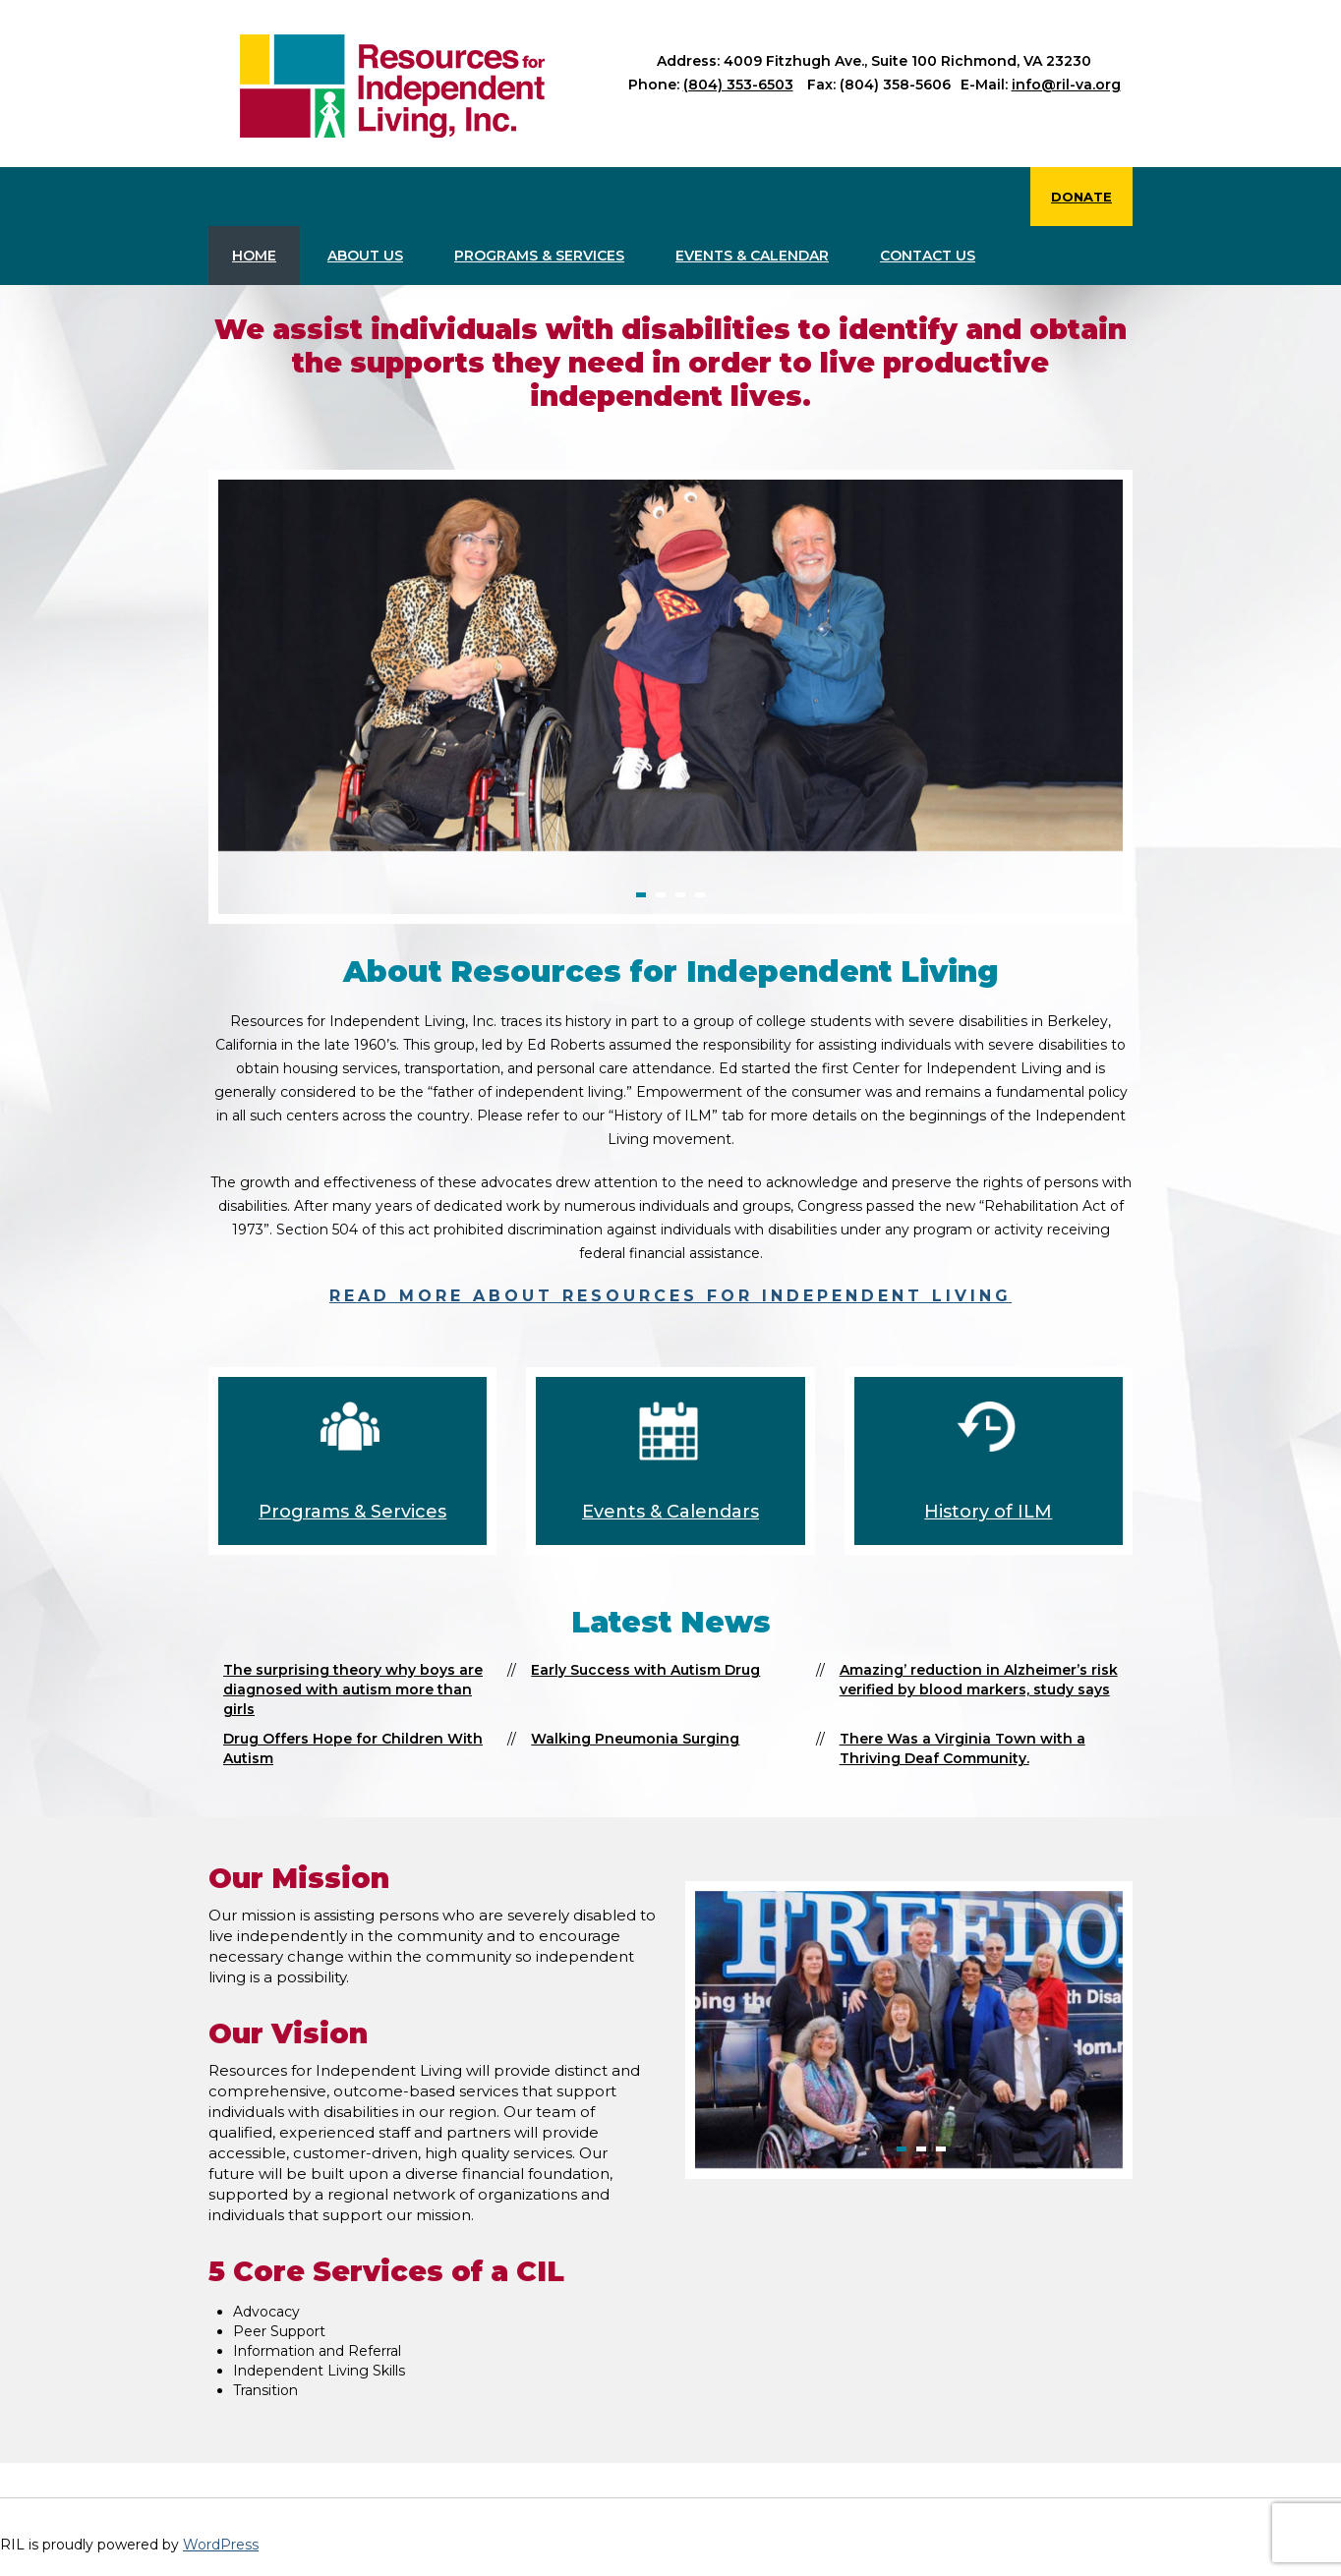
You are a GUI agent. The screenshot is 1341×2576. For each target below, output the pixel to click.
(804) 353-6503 (738, 84)
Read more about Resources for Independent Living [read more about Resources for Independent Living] (670, 1296)
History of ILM (988, 1511)
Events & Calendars (670, 1511)
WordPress (221, 2544)
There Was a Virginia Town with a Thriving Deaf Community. (962, 1748)
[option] (670, 665)
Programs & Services (539, 255)
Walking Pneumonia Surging (635, 1738)
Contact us (927, 255)
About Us (365, 255)
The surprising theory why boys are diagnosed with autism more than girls (353, 1689)
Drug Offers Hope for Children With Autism (353, 1748)
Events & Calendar (752, 255)
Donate (1081, 196)
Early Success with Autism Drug (645, 1670)
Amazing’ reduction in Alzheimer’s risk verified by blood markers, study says (979, 1679)
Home (254, 255)
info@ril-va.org (1066, 84)
